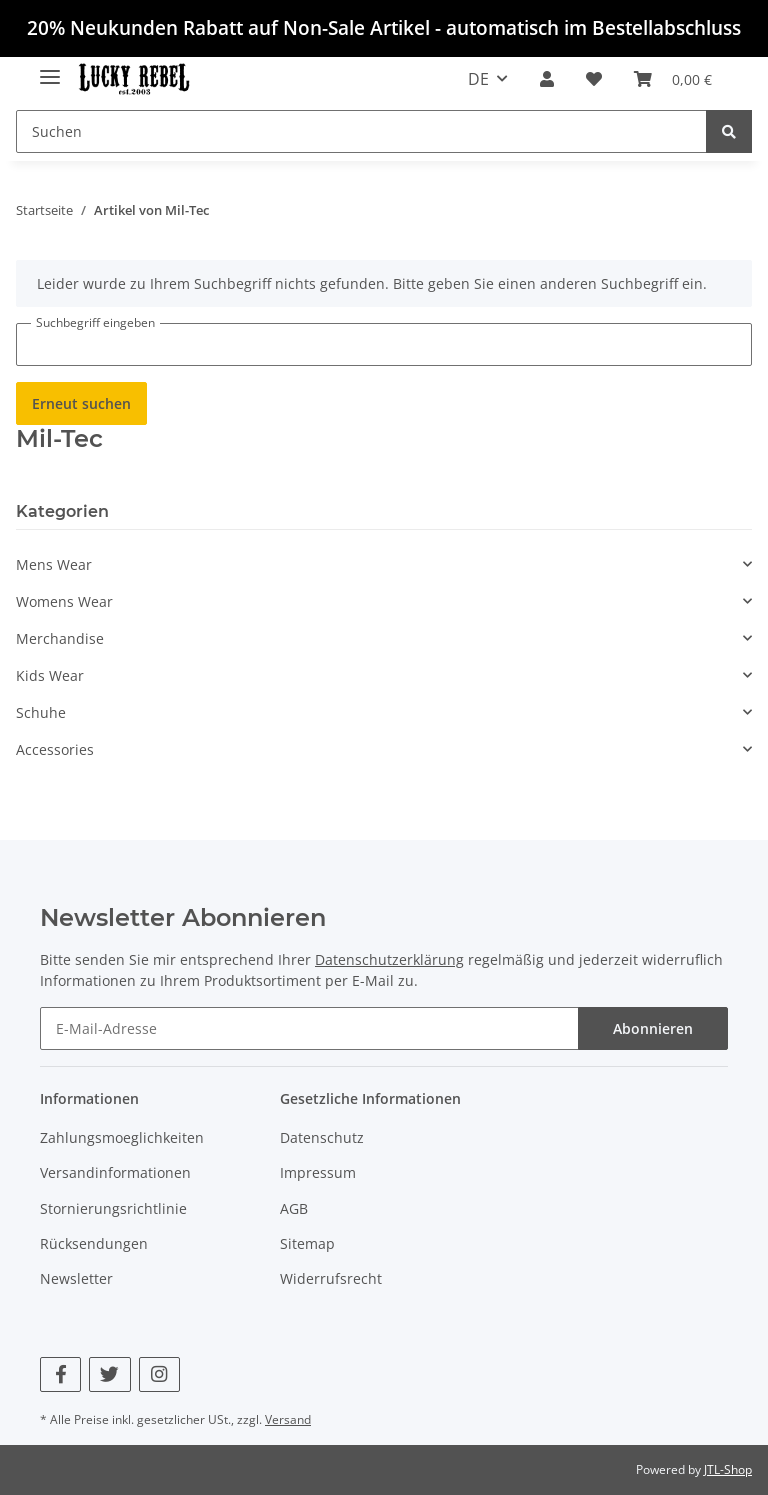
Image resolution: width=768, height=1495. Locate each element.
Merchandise (60, 638)
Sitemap (307, 1243)
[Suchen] (361, 131)
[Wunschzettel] (594, 79)
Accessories (55, 749)
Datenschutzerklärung (389, 959)
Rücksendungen (94, 1243)
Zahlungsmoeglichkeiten (122, 1137)
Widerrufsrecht (331, 1278)
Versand (288, 1419)
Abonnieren (653, 1028)
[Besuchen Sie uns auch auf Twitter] (109, 1374)
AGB (294, 1208)
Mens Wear (54, 564)
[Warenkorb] (673, 79)
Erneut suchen (81, 403)
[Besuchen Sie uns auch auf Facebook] (60, 1374)
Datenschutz (322, 1137)
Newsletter (76, 1278)
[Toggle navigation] (50, 69)
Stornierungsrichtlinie (113, 1208)
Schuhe (41, 712)
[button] (547, 79)
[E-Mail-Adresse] (309, 1028)
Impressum (318, 1172)
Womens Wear (64, 601)
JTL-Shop (728, 1469)
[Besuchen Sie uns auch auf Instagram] (159, 1374)
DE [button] (478, 79)
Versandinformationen (115, 1172)
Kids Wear (50, 675)
